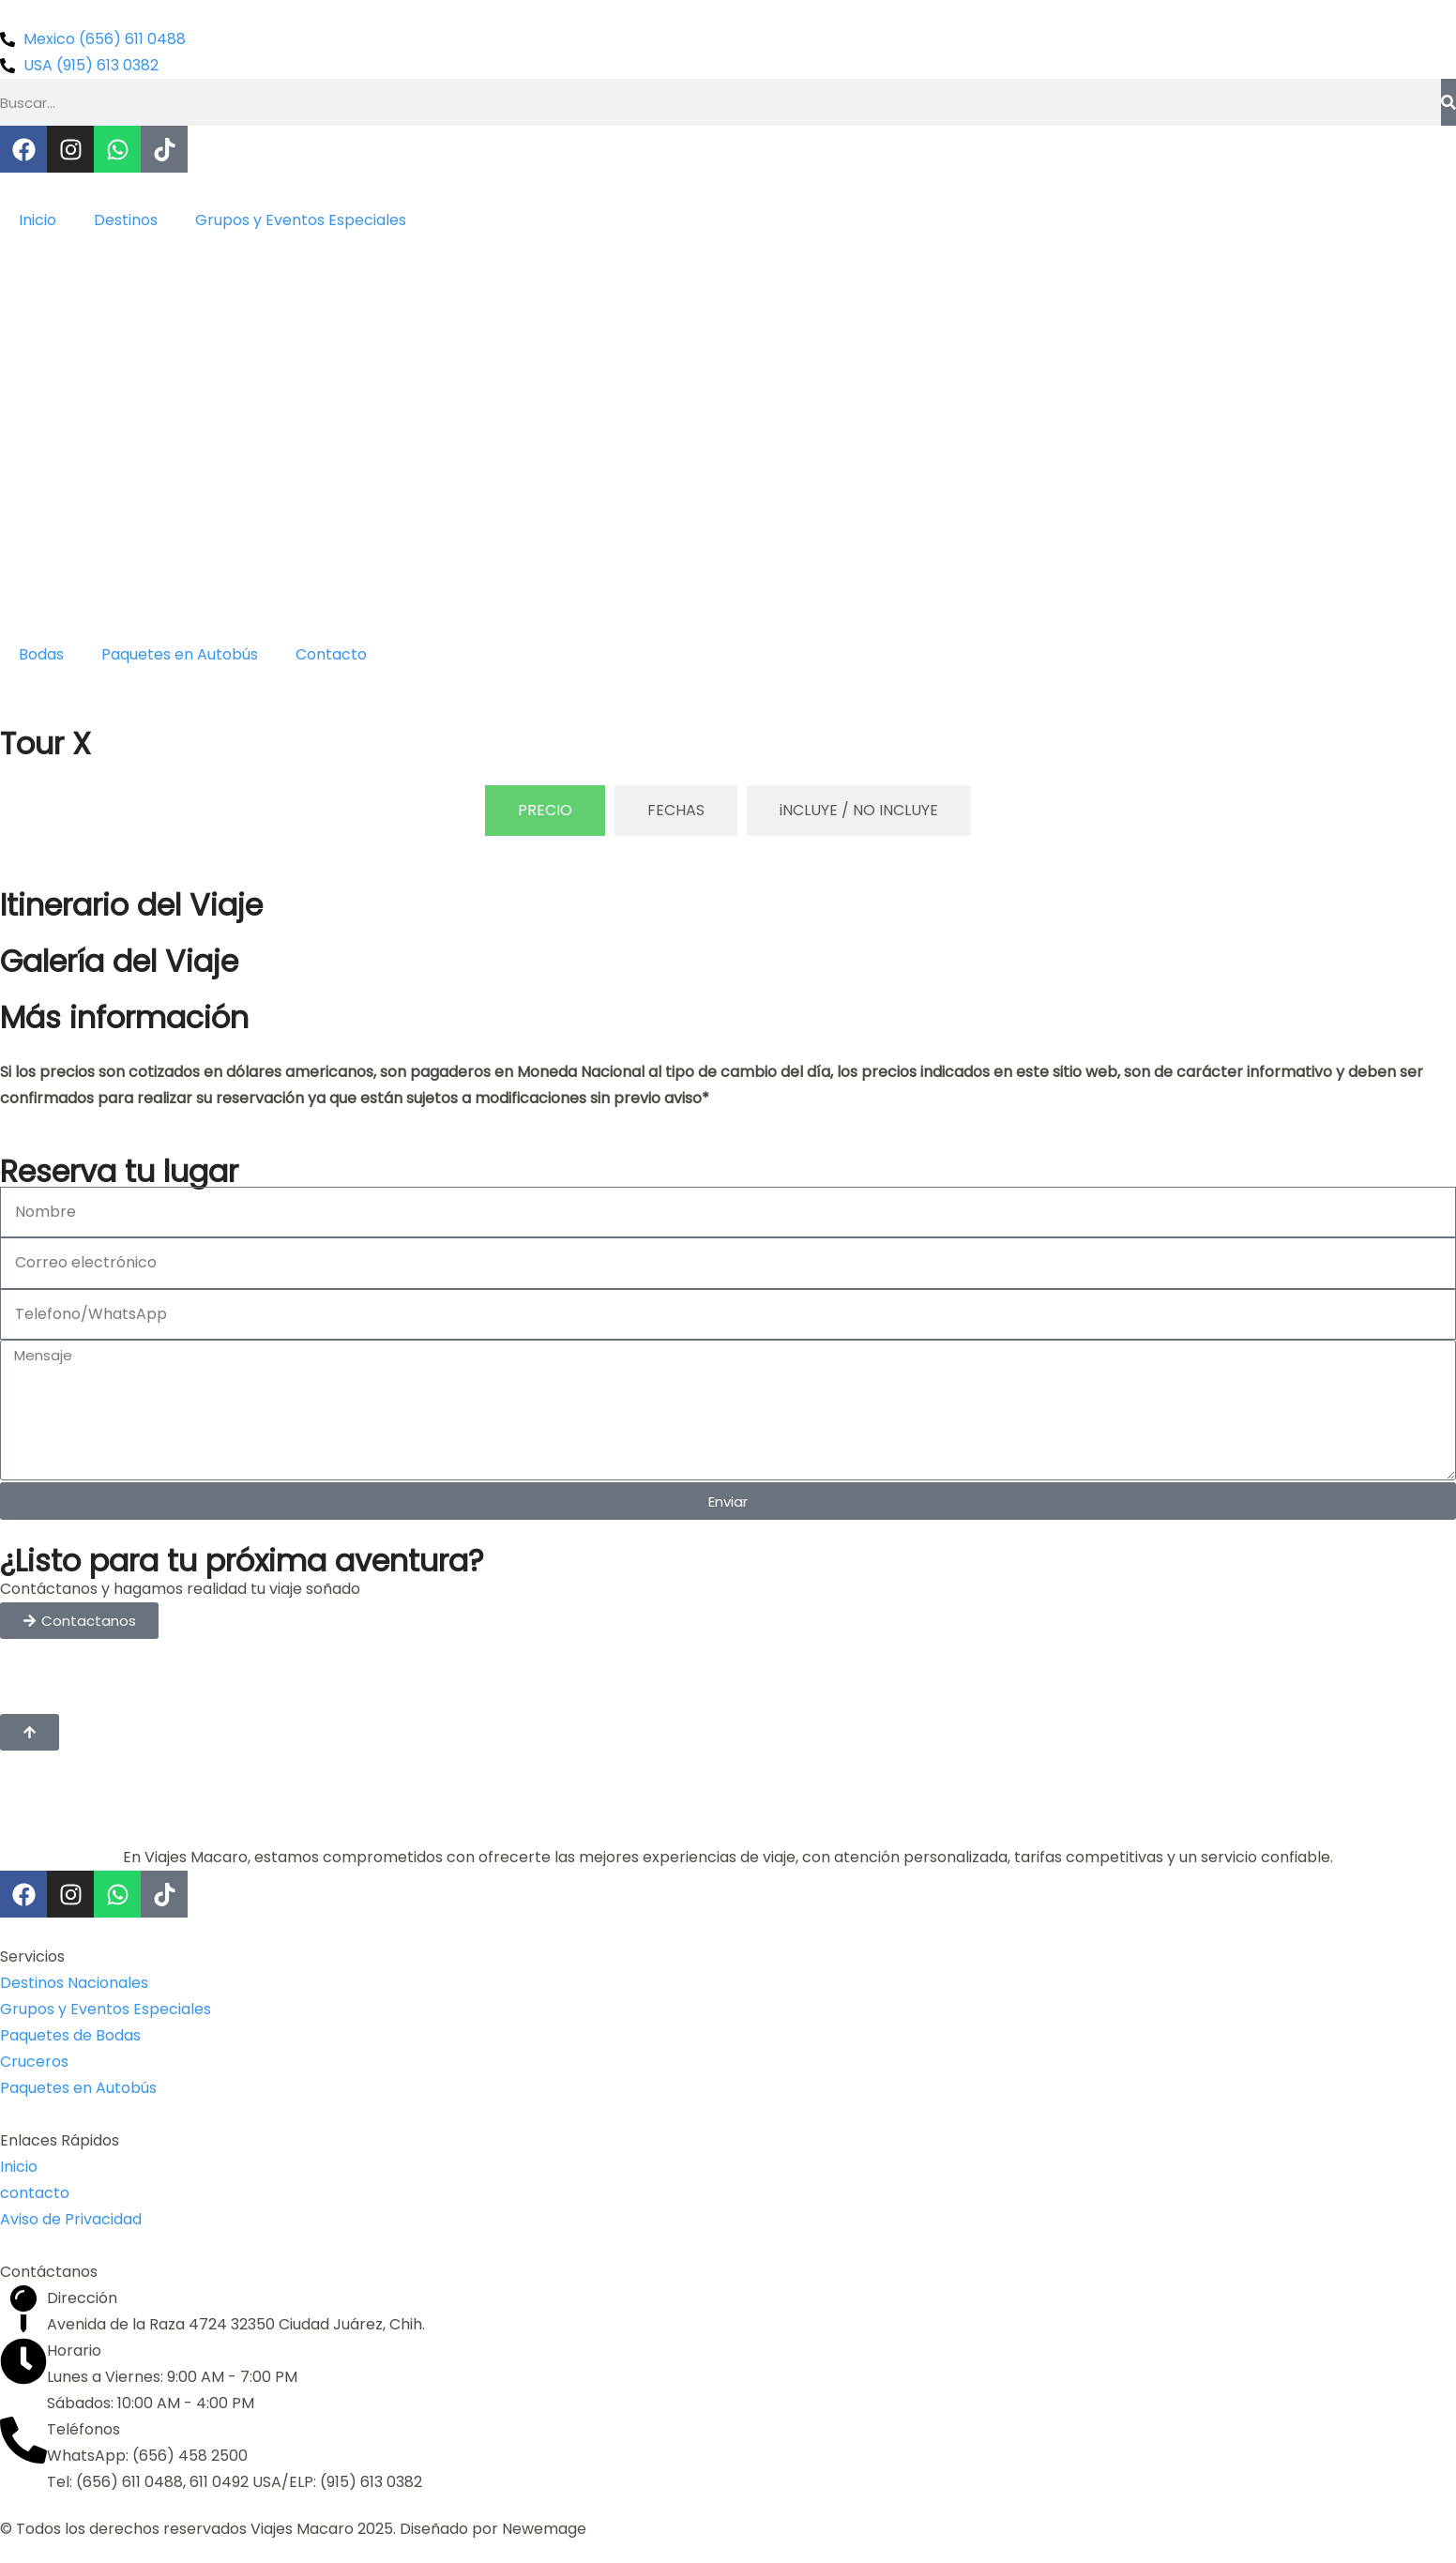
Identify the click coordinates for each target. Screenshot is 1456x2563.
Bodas (41, 654)
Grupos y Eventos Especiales (300, 220)
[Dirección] (23, 2308)
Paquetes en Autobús (179, 654)
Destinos (126, 220)
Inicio (37, 220)
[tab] (545, 810)
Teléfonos (83, 2429)
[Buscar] (1448, 102)
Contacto (331, 654)
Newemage (544, 2529)
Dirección (82, 2298)
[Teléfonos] (23, 2440)
